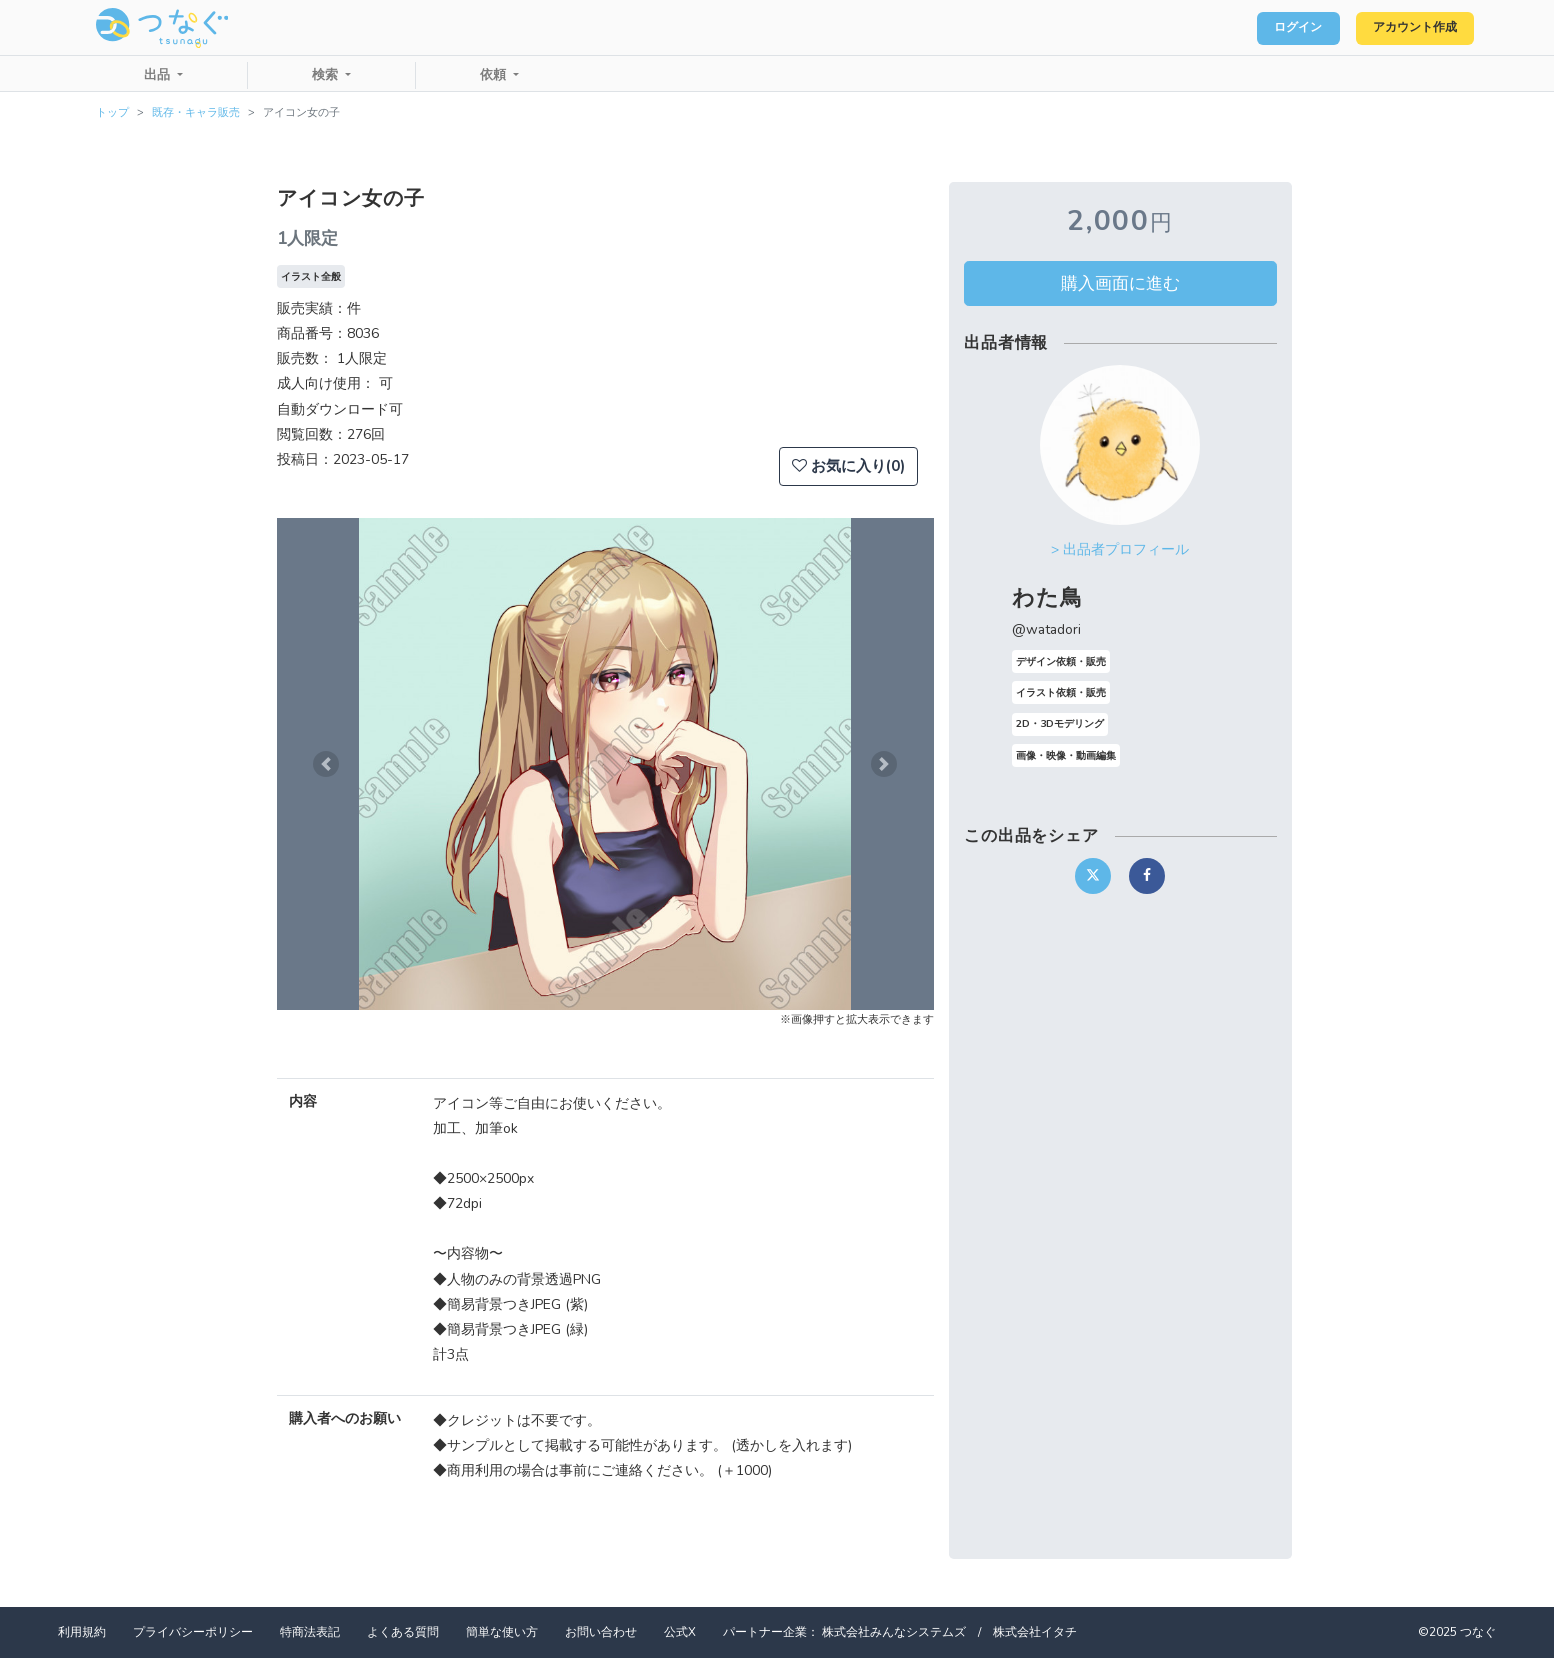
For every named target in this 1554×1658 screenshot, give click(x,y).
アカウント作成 (1404, 28)
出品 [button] (159, 75)
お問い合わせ (601, 1632)
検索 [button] (327, 75)
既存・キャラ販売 (196, 112)
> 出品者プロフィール (1120, 549)
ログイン (1270, 28)
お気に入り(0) (848, 466)
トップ (112, 112)
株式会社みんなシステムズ (894, 1632)
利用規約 (82, 1632)
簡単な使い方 (502, 1632)
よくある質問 (403, 1632)
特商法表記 (310, 1632)
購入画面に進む (1120, 283)
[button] (326, 764)
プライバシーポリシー (193, 1632)
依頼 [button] (495, 75)
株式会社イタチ (1035, 1632)
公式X (680, 1632)
